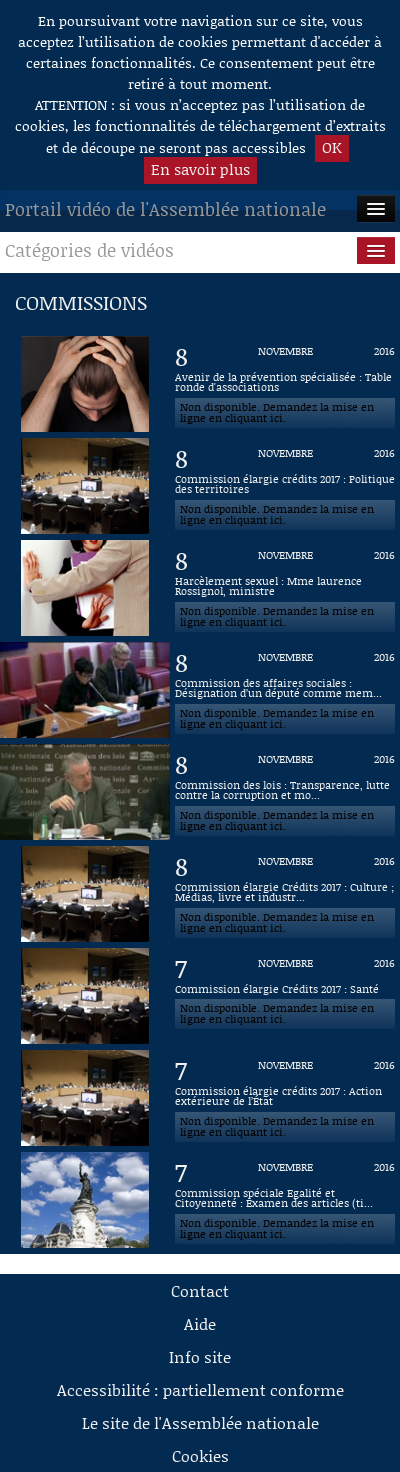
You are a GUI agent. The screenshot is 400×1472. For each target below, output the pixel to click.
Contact (200, 1290)
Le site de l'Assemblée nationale (200, 1422)
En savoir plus (200, 169)
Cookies (200, 1455)
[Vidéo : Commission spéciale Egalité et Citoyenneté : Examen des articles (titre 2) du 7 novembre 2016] (285, 1200)
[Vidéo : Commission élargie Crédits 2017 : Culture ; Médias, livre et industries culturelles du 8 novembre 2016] (285, 894)
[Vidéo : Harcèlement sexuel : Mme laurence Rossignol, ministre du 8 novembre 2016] (285, 588)
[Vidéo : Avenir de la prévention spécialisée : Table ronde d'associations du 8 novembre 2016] (285, 384)
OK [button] (332, 147)
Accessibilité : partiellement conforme (200, 1389)
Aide (200, 1323)
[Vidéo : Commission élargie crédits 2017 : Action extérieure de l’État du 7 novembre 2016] (285, 1098)
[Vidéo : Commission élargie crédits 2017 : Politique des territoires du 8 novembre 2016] (285, 486)
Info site (200, 1356)
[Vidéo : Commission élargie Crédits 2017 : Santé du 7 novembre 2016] (285, 996)
